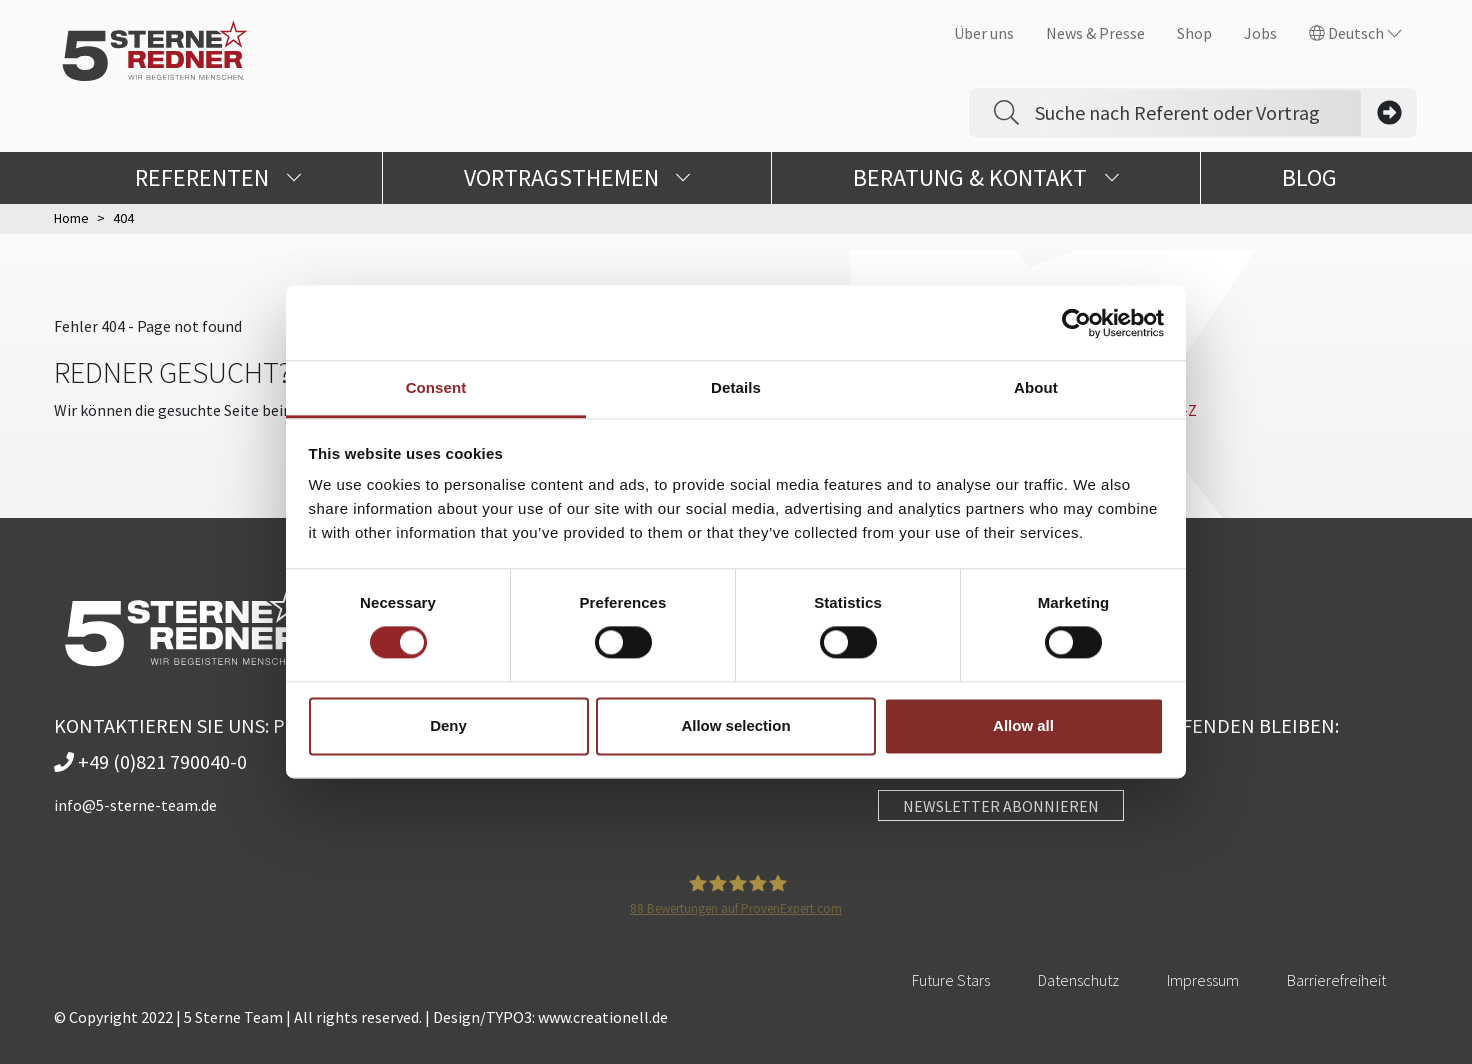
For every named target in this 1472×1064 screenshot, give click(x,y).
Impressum (1203, 980)
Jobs (1260, 33)
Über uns (984, 33)
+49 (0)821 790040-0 (150, 761)
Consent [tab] (436, 387)
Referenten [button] (218, 177)
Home (71, 218)
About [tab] (1036, 387)
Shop (1194, 33)
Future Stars (951, 980)
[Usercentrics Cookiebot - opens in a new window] (1076, 323)
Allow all (1023, 725)
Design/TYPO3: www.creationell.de (550, 1017)
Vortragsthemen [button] (577, 177)
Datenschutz (1078, 980)
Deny (448, 725)
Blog (1309, 177)
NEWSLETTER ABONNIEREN (1001, 806)
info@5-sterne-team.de (135, 805)
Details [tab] (736, 387)
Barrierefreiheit (1336, 980)
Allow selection (735, 725)
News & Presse (1095, 33)
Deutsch (1355, 33)
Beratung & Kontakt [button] (986, 177)
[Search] (1198, 113)
